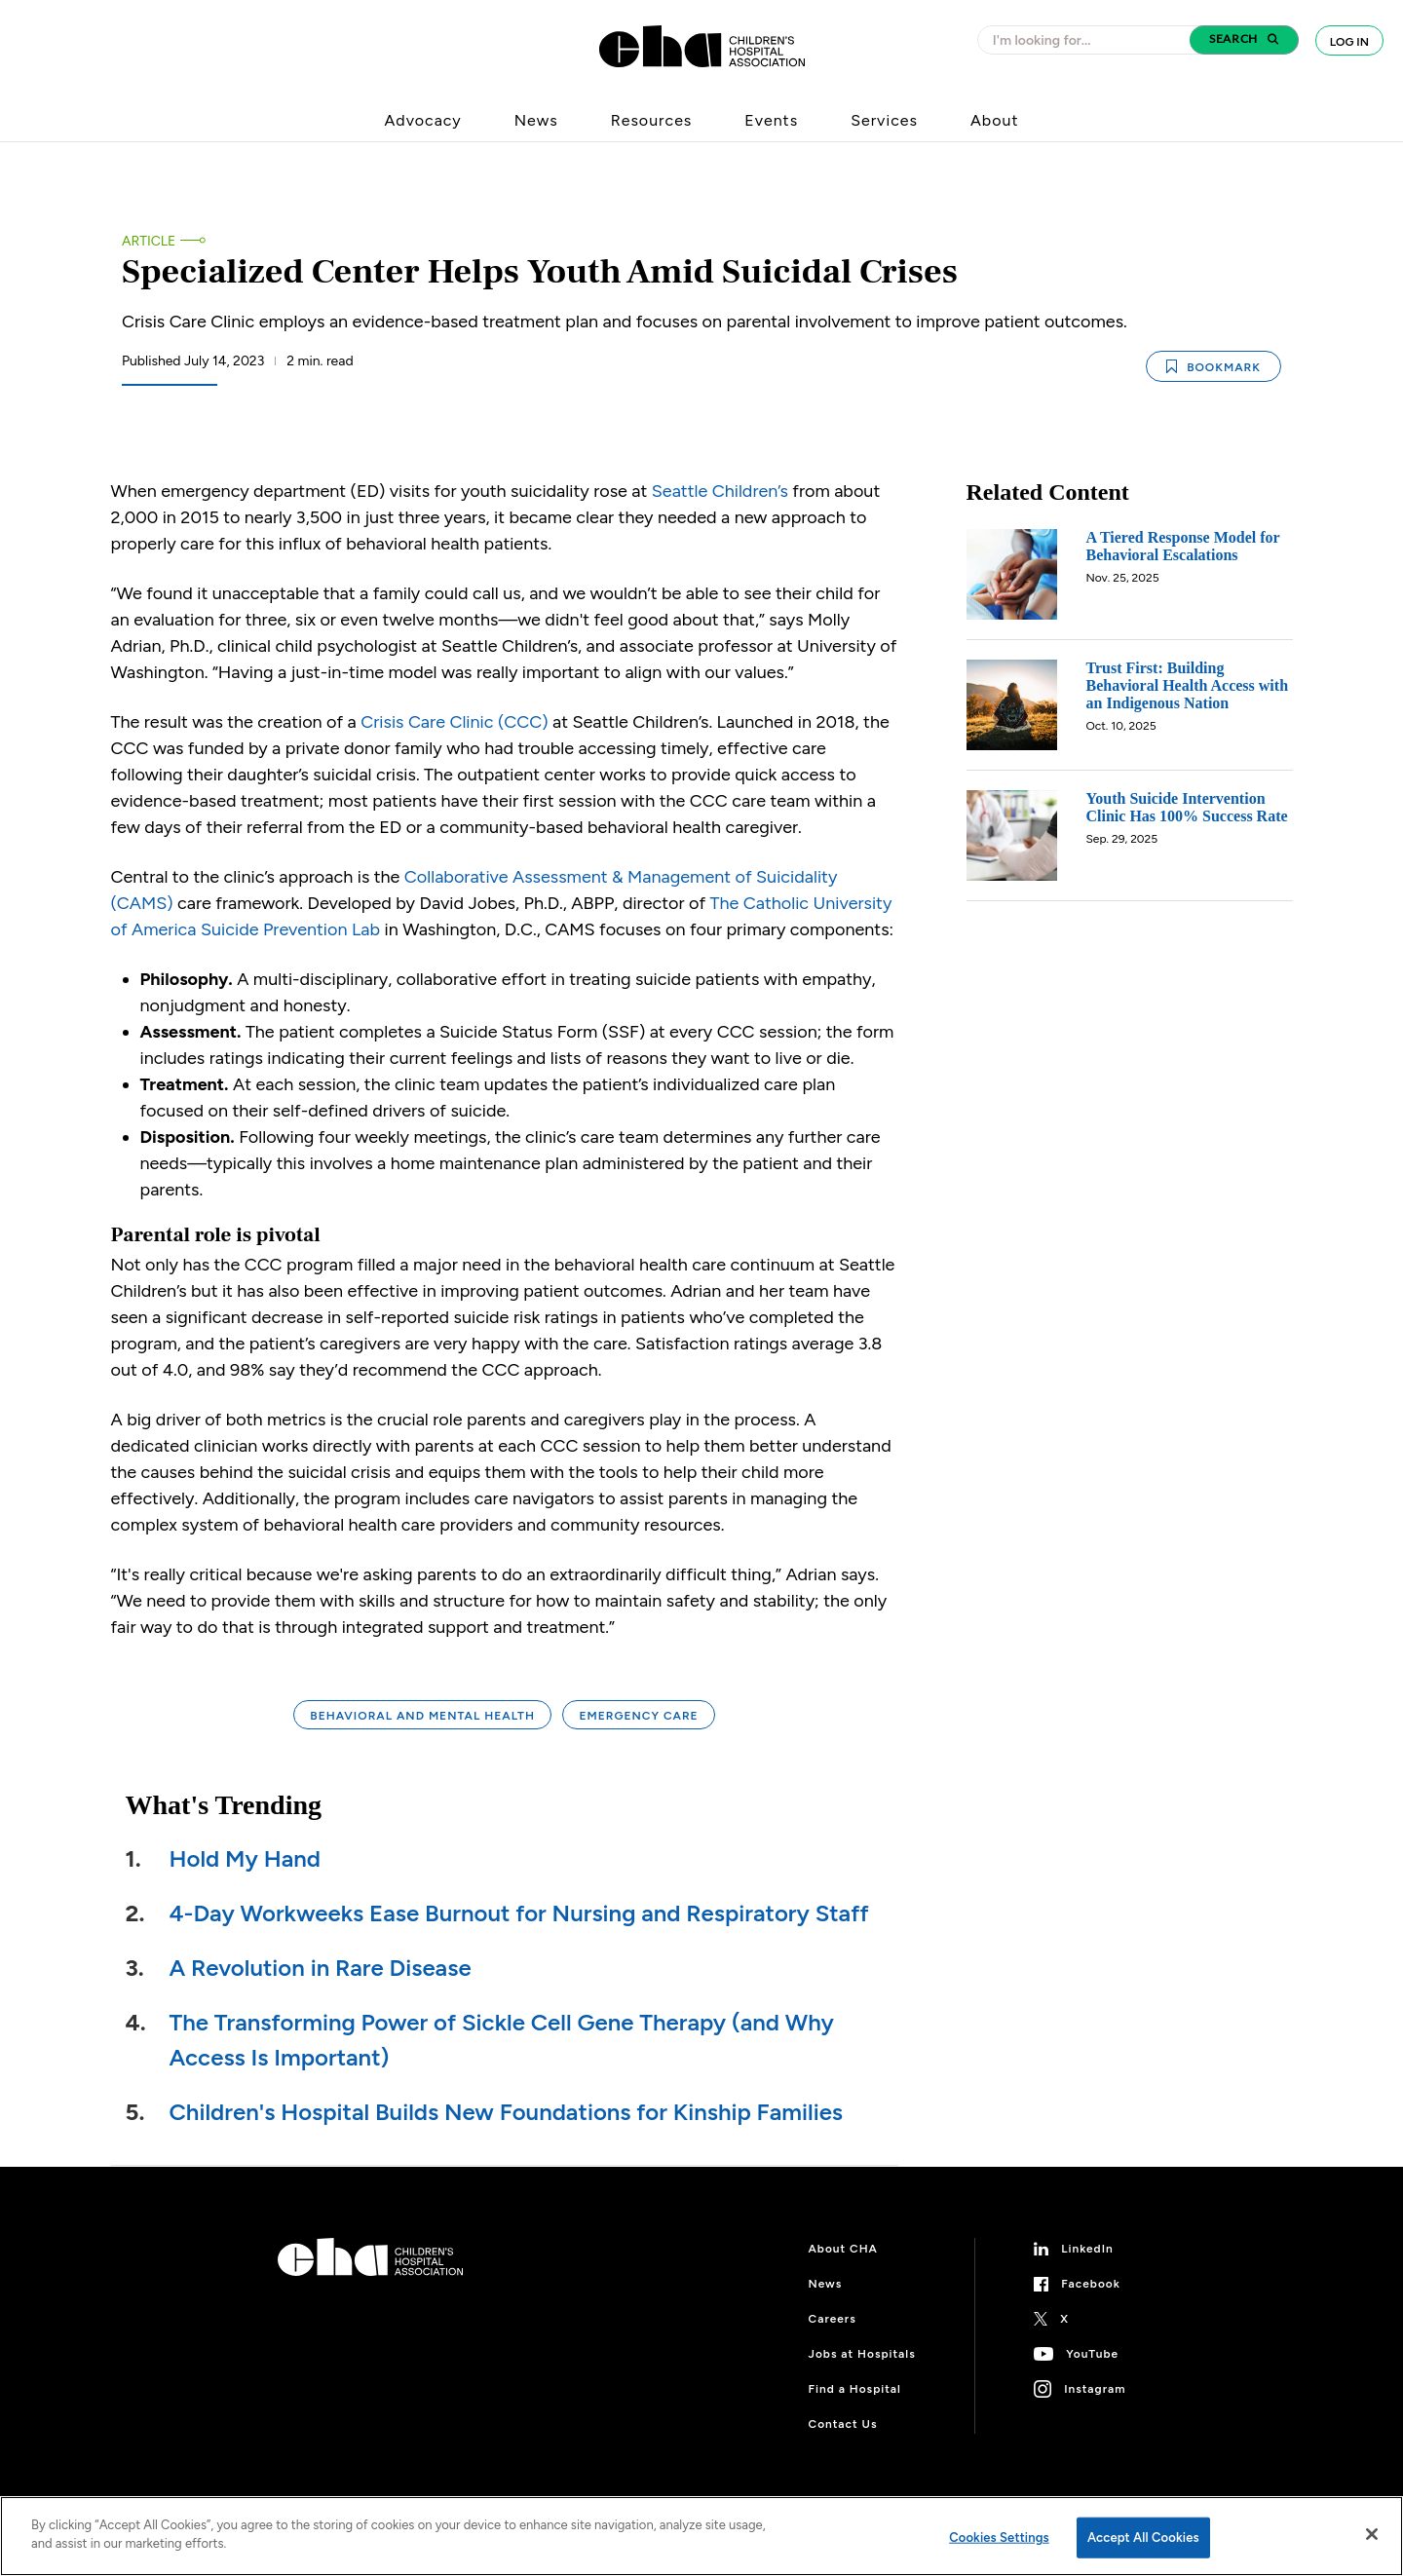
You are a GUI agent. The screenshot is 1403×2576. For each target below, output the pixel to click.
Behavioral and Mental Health (422, 1716)
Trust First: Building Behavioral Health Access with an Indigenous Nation (1187, 685)
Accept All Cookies (1143, 2537)
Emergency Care (638, 1716)
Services (884, 120)
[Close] (1371, 2534)
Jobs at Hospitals (862, 2354)
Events (771, 120)
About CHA (843, 2248)
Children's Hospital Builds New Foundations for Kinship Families (507, 2112)
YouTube (1092, 2354)
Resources (652, 120)
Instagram (1094, 2389)
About (994, 120)
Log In (1349, 42)
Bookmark (1213, 367)
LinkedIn (1087, 2248)
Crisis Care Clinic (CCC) (454, 722)
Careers (832, 2319)
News (536, 120)
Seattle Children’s (720, 491)
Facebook (1090, 2284)
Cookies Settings (999, 2537)
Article (148, 241)
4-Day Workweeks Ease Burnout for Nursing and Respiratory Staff (519, 1913)
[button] (1244, 40)
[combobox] (1089, 40)
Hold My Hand (245, 1858)
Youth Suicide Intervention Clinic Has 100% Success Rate (1187, 807)
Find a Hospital (855, 2389)
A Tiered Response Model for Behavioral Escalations (1183, 546)
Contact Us (843, 2424)
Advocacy (423, 120)
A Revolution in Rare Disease (321, 1967)
